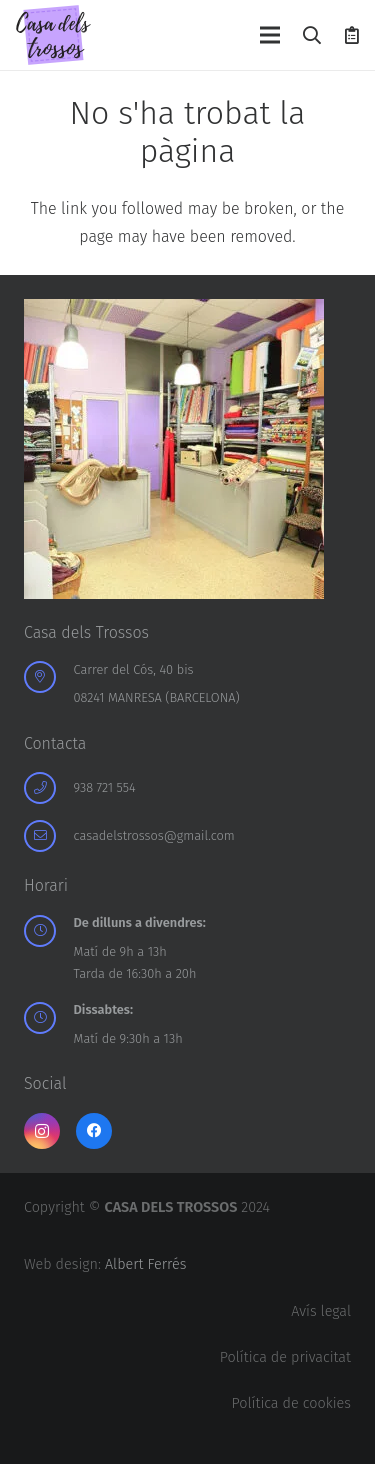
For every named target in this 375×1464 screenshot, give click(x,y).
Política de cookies (291, 1403)
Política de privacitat (285, 1357)
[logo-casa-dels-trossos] (53, 35)
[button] (313, 35)
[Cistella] (352, 35)
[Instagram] (42, 1131)
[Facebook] (94, 1131)
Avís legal (321, 1311)
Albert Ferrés (145, 1264)
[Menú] (270, 35)
